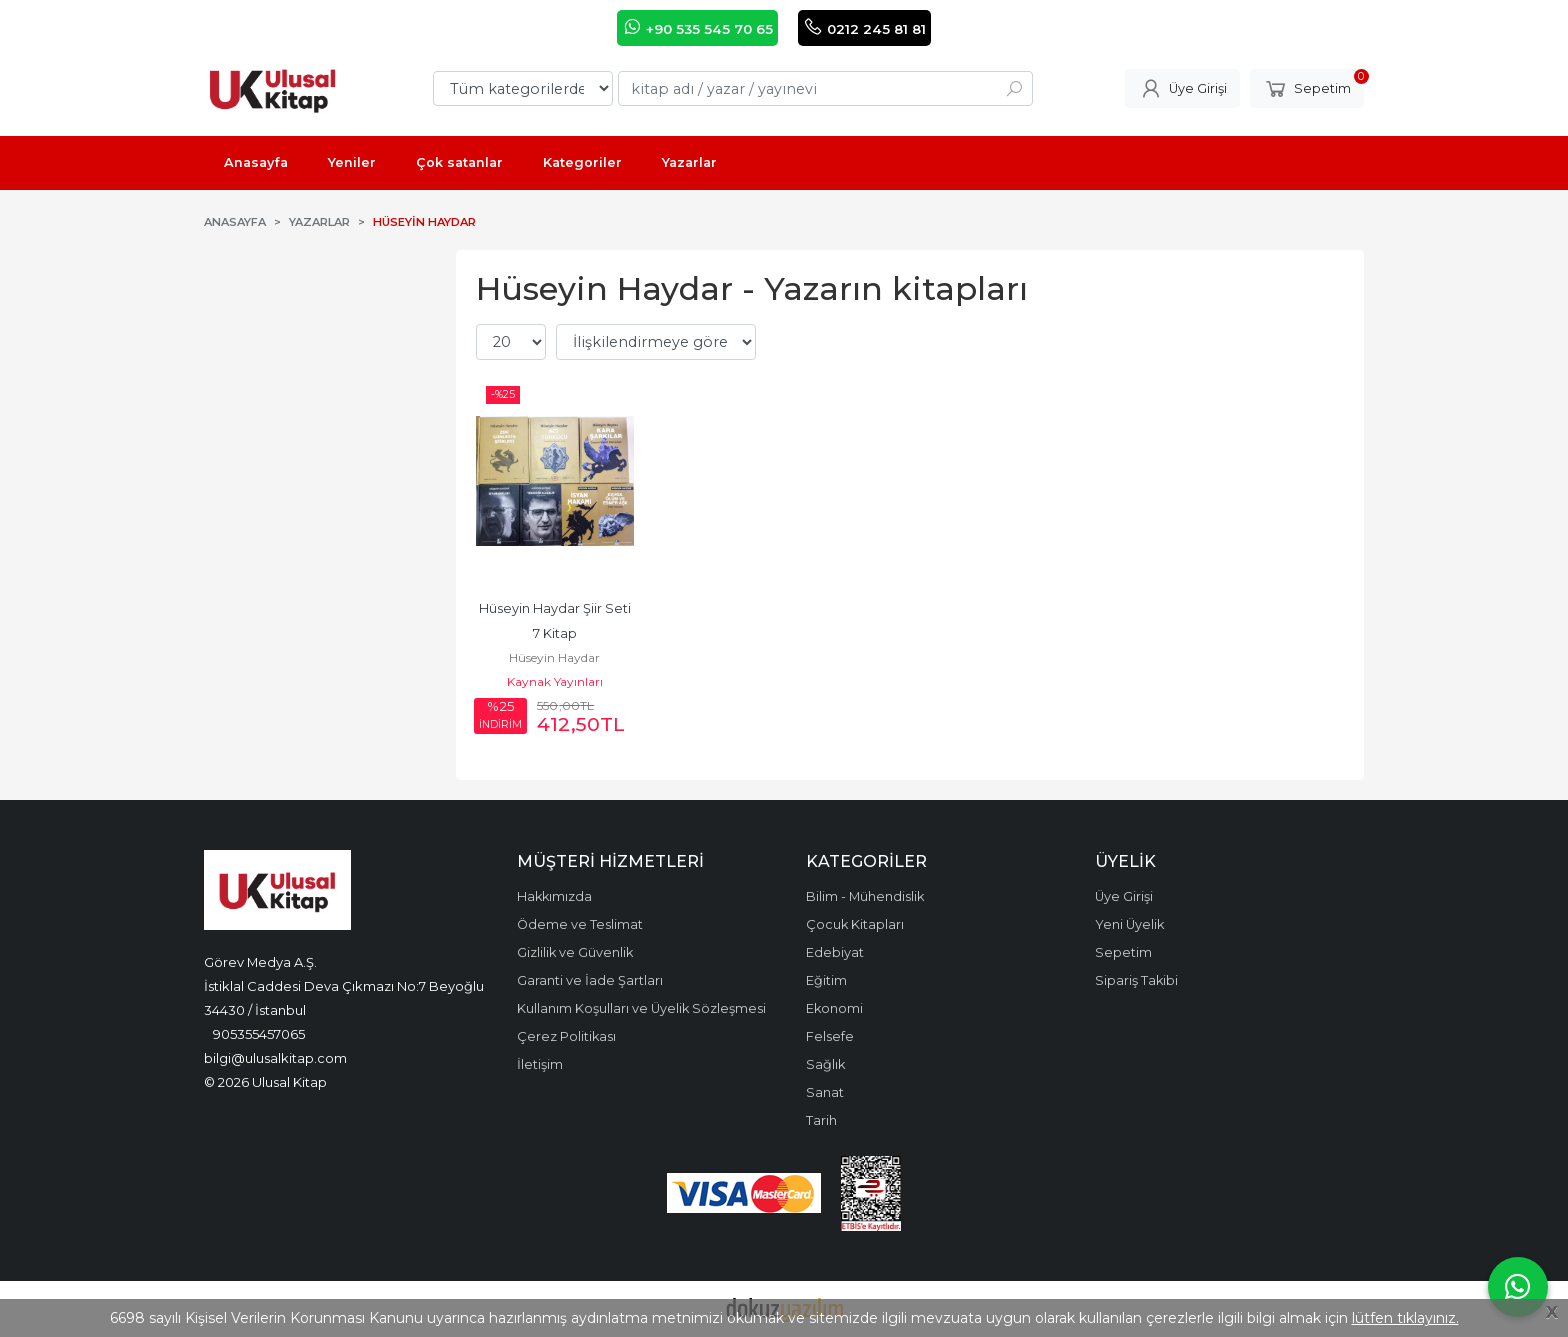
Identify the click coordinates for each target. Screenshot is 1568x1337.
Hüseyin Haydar (554, 657)
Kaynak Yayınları (555, 681)
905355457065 (259, 1034)
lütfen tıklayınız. (1405, 1318)
